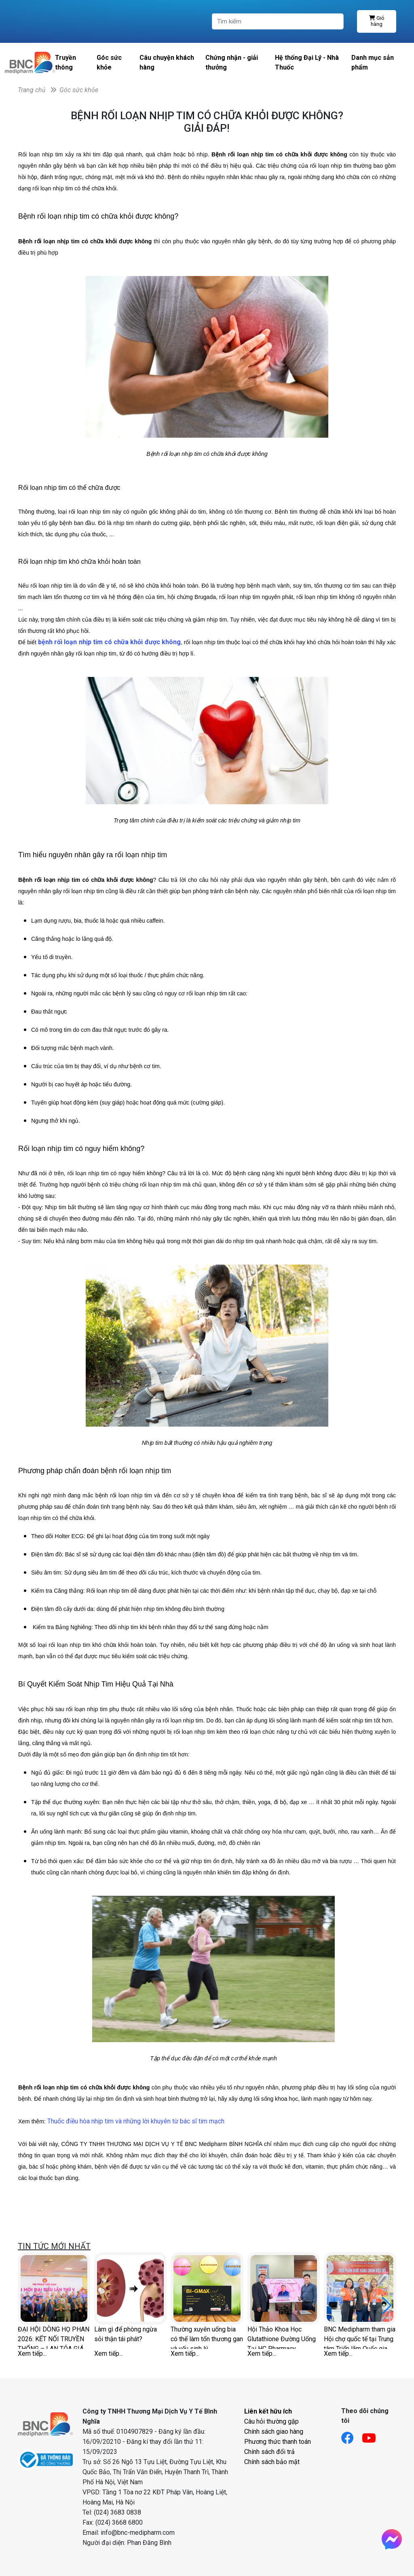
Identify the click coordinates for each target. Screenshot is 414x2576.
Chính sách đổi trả (269, 2452)
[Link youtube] (373, 2435)
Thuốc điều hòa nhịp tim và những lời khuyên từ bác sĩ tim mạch (135, 2121)
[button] (386, 2306)
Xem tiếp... (32, 2353)
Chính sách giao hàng (273, 2431)
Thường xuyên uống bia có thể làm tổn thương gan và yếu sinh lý (207, 2337)
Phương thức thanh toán (277, 2441)
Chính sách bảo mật (272, 2462)
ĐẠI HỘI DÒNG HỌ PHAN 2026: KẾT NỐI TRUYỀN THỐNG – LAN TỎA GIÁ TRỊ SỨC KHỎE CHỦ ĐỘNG (53, 2337)
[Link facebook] (351, 2435)
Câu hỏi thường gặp (271, 2421)
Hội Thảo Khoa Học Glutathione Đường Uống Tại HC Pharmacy (281, 2337)
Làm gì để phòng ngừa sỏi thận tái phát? (125, 2334)
